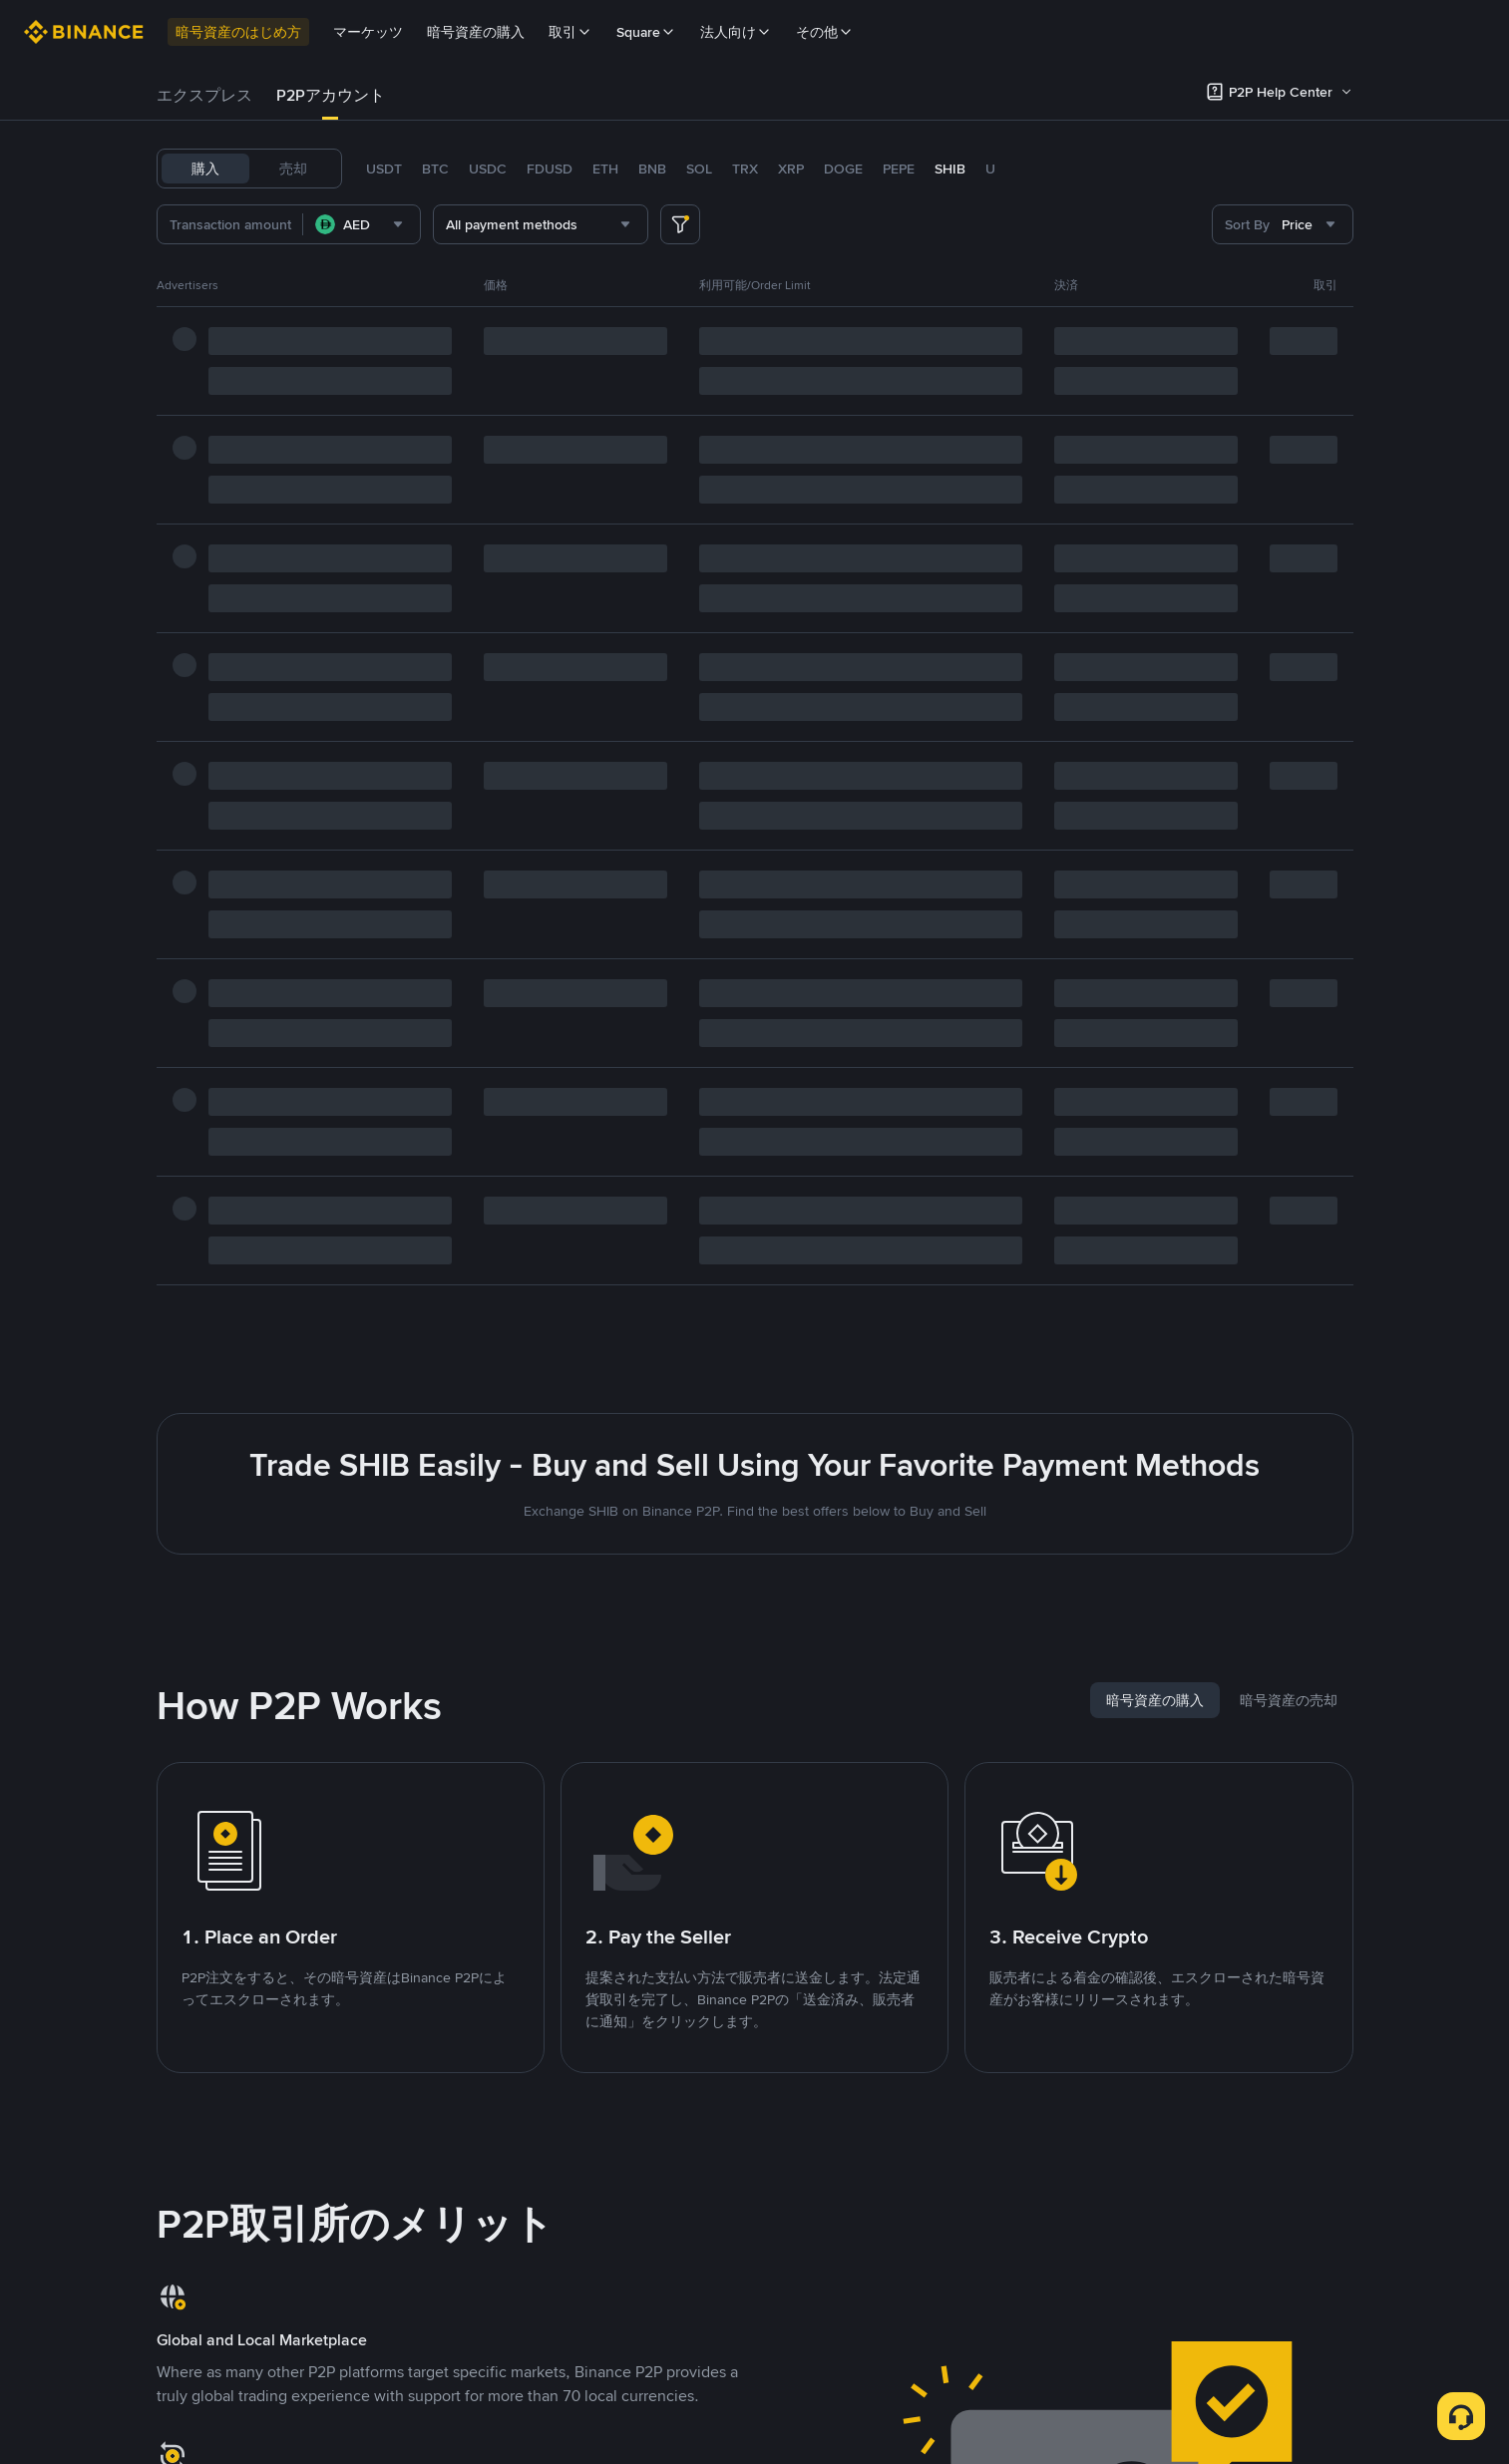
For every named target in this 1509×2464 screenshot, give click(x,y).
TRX (745, 168)
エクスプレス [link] (204, 95)
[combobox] (361, 224)
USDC (488, 168)
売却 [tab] (293, 168)
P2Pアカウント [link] (330, 95)
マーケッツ (368, 32)
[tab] (204, 96)
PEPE (899, 168)
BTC (435, 168)
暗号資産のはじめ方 (238, 32)
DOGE (843, 168)
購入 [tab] (205, 168)
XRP (791, 168)
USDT (384, 168)
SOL (699, 168)
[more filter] (680, 224)
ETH (605, 168)
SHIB (950, 168)
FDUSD (549, 168)
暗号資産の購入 (476, 32)
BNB (652, 168)
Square (646, 32)
